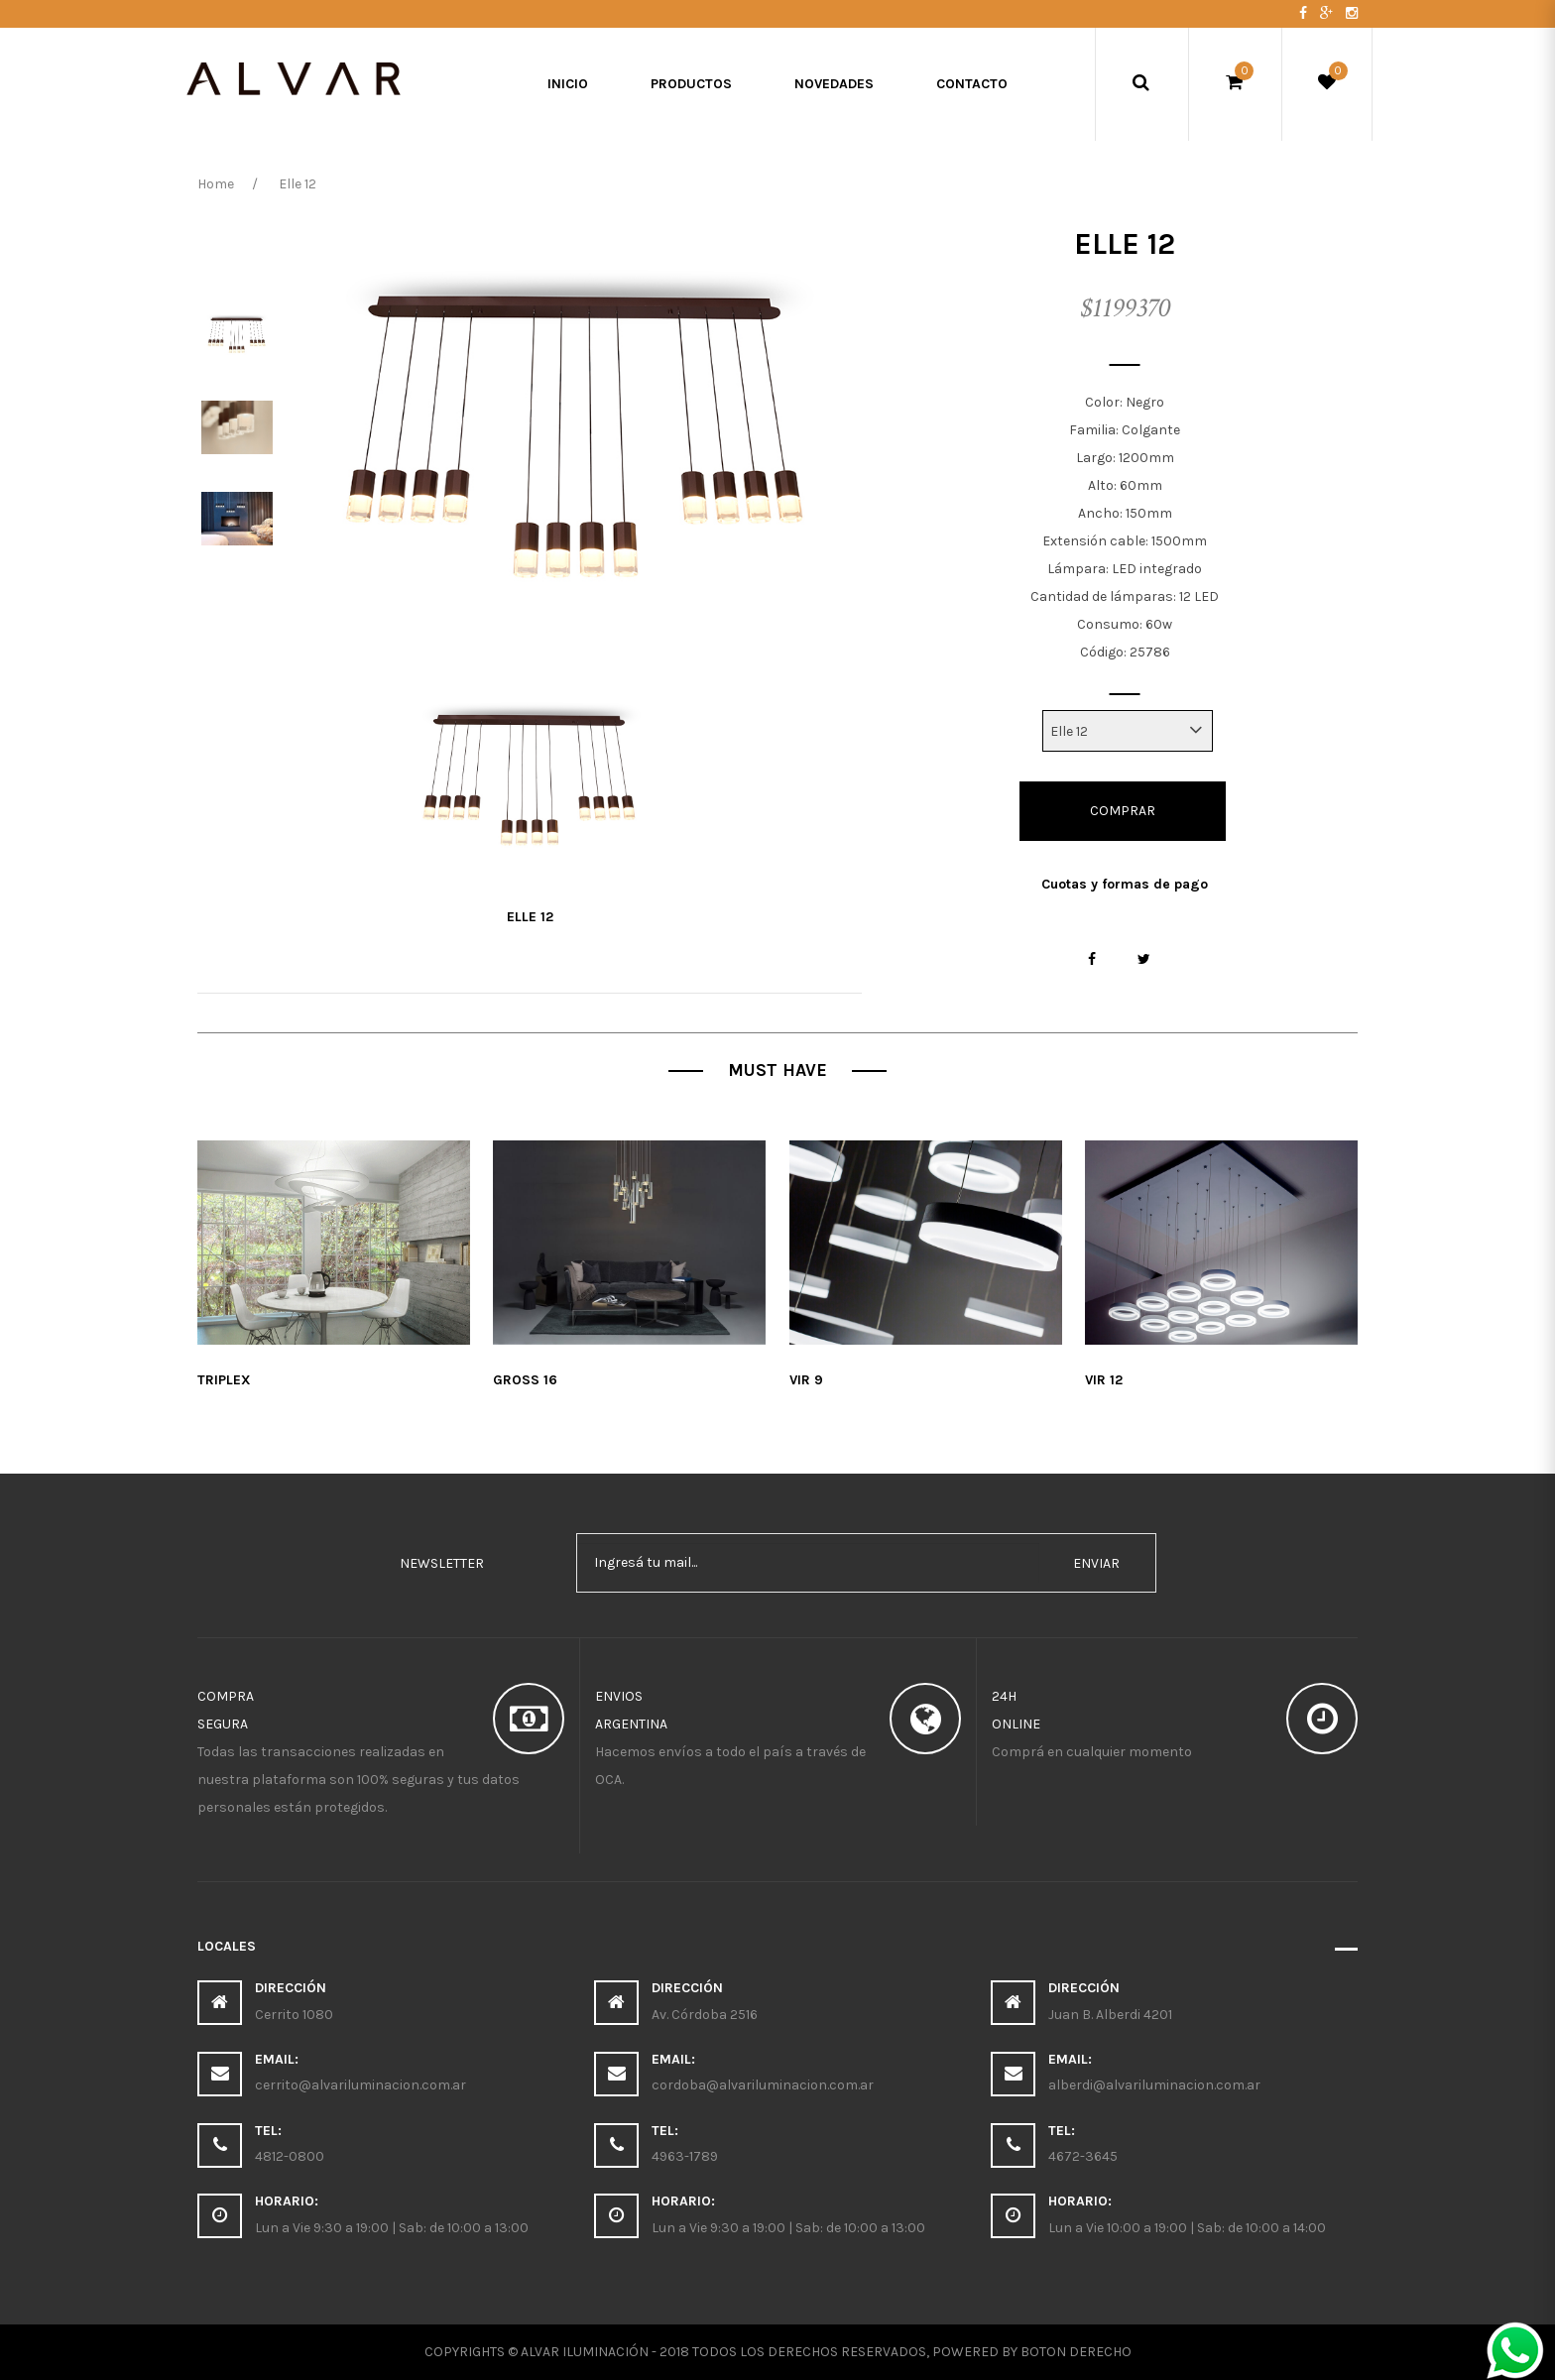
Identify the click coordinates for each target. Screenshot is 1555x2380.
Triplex (224, 1379)
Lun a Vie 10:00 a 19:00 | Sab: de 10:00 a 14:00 (1187, 2227)
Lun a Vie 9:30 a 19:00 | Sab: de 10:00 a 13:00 (392, 2227)
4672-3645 (1083, 2156)
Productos (691, 83)
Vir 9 (806, 1379)
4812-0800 (289, 2156)
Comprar (1122, 810)
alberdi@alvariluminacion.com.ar (1154, 2085)
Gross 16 (525, 1379)
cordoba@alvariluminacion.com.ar (763, 2085)
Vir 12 (1104, 1379)
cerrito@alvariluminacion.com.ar (360, 2085)
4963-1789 (685, 2156)
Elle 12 (530, 916)
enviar (1096, 1563)
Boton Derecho (1076, 2351)
